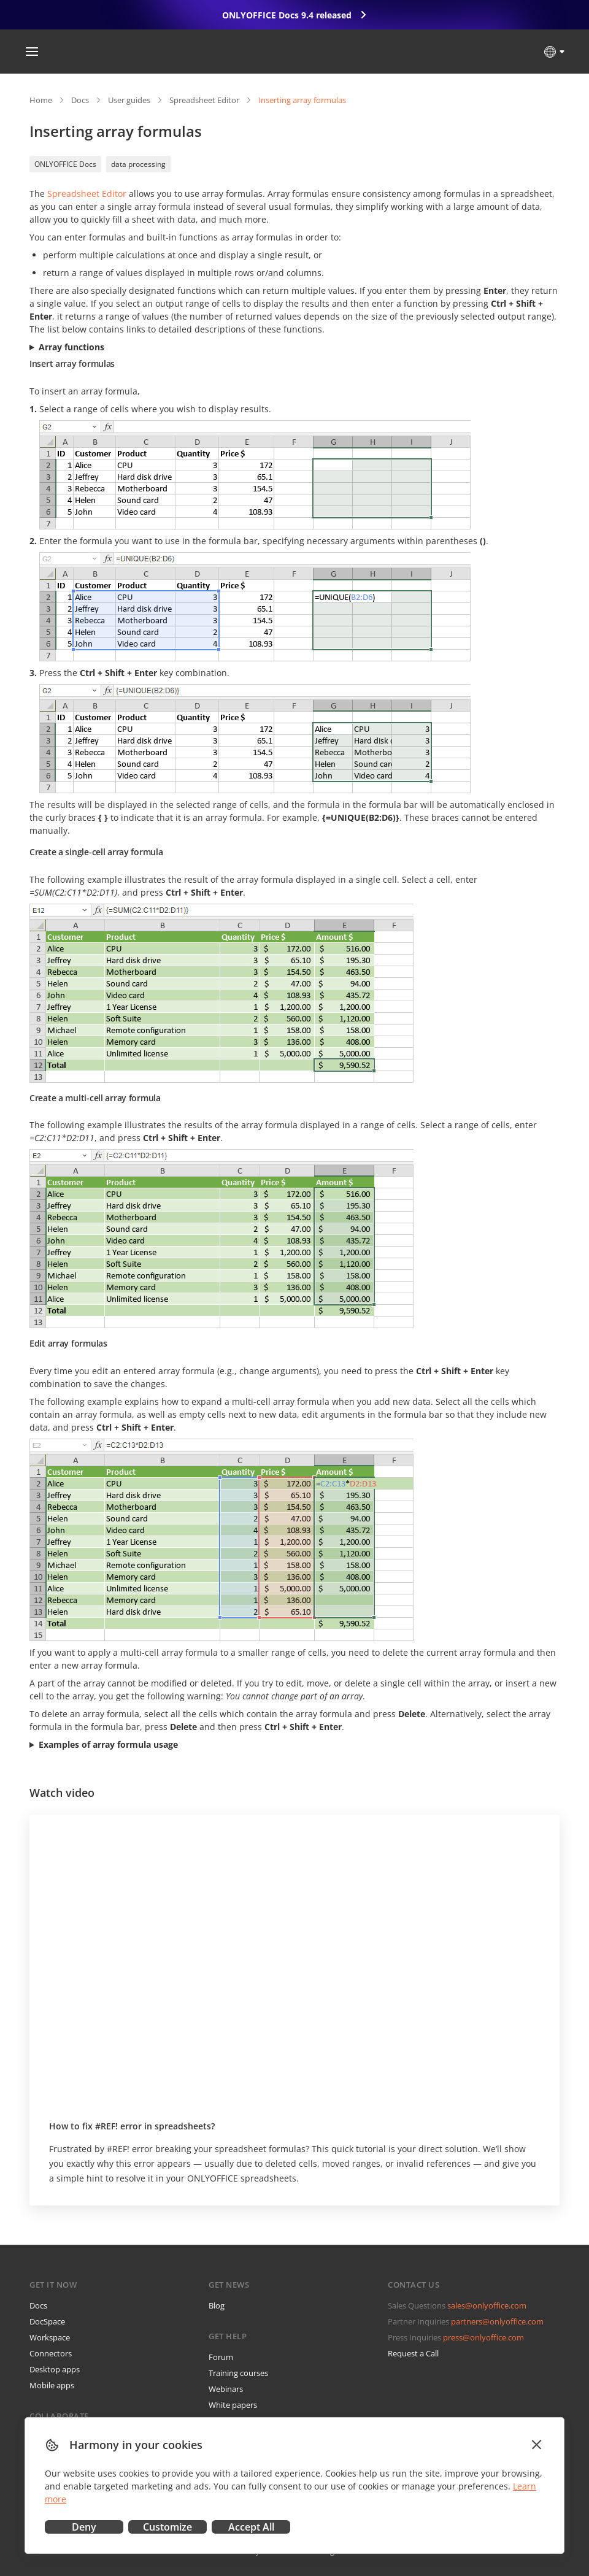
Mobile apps (51, 2385)
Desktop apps (54, 2369)
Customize (167, 2527)
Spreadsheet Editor (204, 100)
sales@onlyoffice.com (486, 2305)
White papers (233, 2404)
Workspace (49, 2337)
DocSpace (47, 2321)
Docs (80, 100)
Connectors (50, 2353)
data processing (138, 164)
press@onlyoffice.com (483, 2337)
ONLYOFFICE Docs (65, 164)
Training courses (238, 2372)
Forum (221, 2357)
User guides (129, 100)
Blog (217, 2305)
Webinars (226, 2388)
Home (40, 100)
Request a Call (413, 2353)
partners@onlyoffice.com (497, 2321)
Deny (84, 2527)
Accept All (251, 2527)
